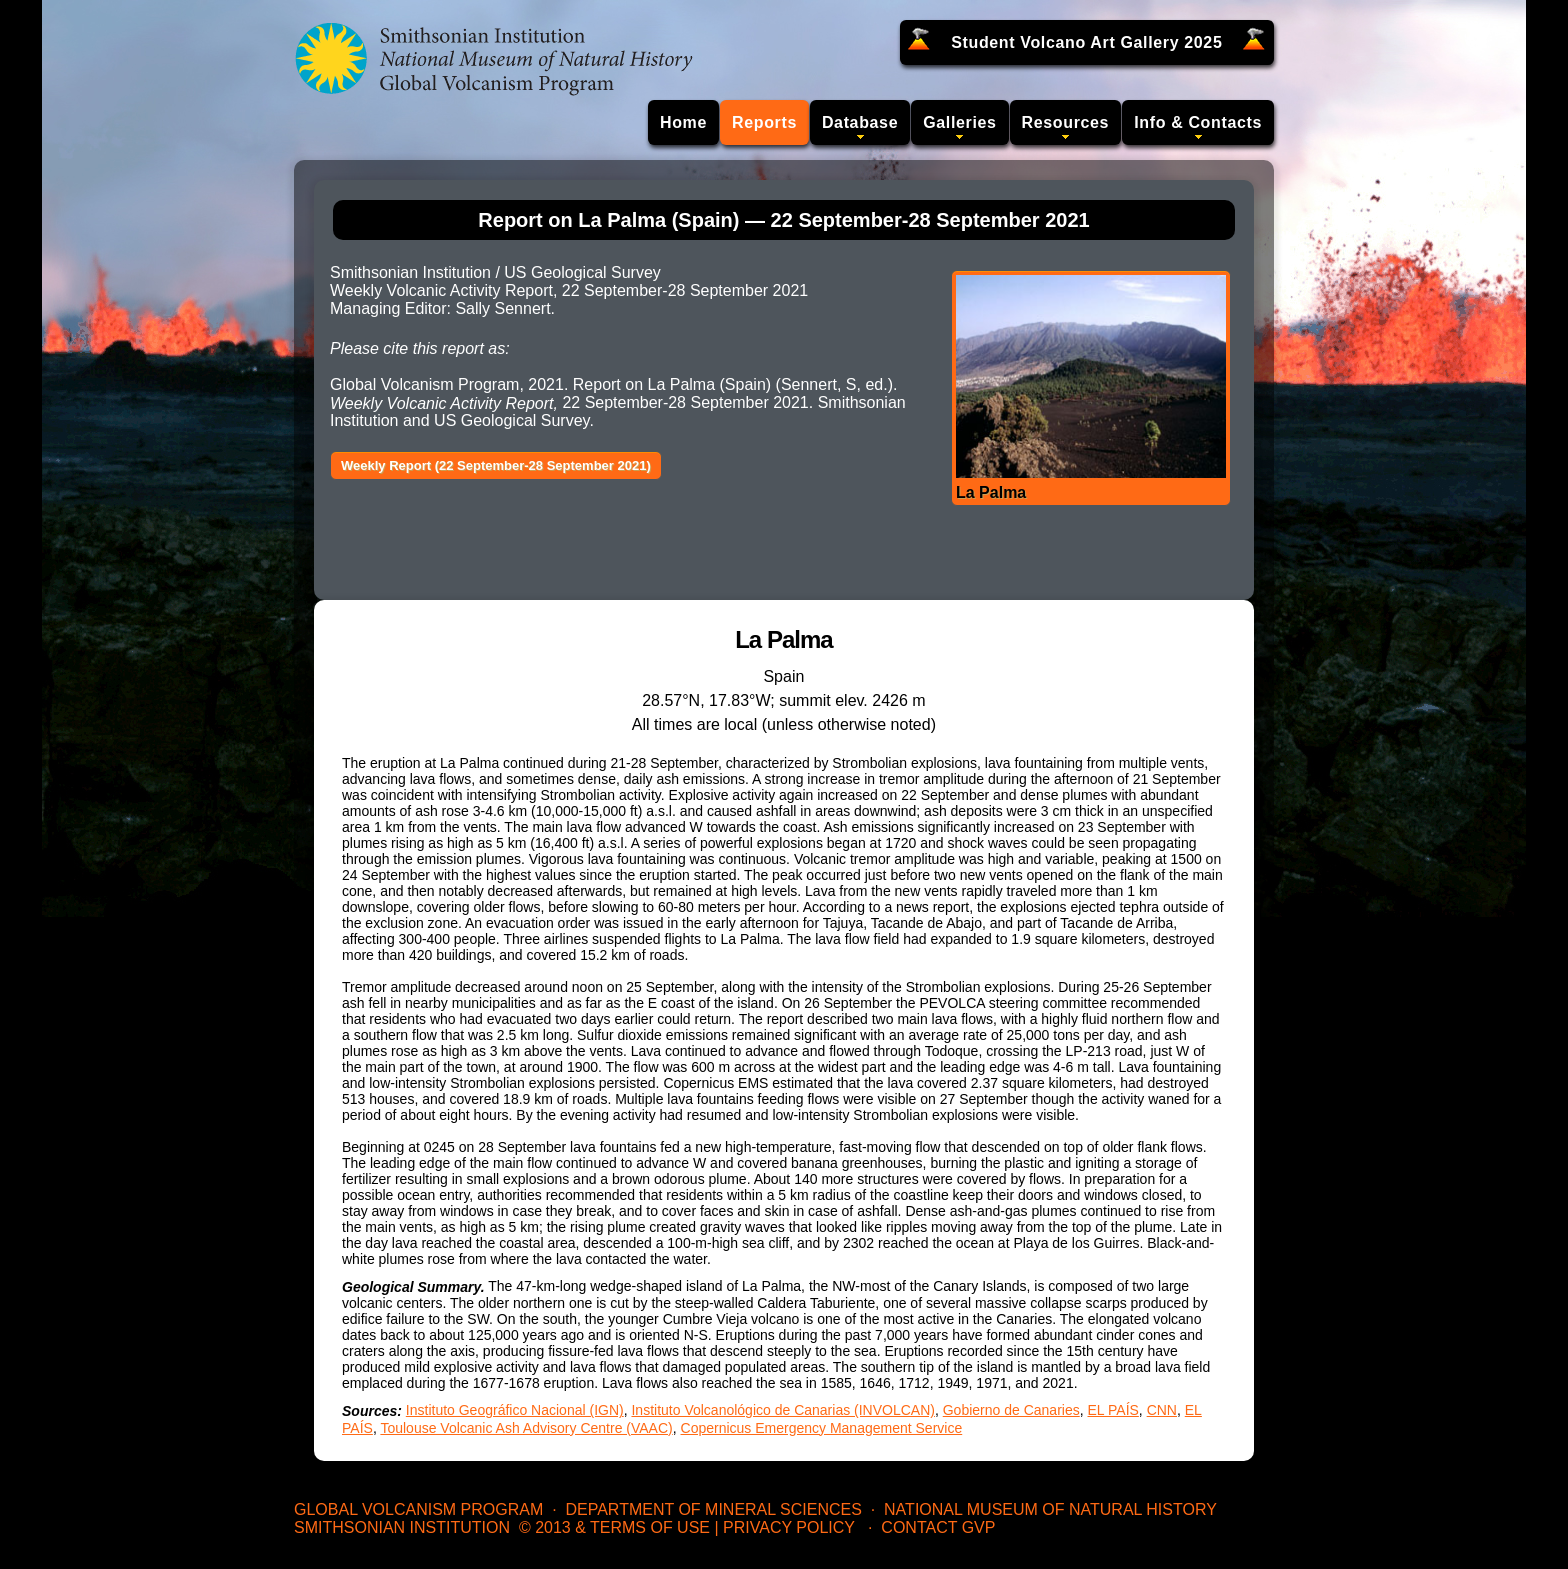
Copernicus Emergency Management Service (822, 1428)
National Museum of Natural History (1050, 1509)
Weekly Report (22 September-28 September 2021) (496, 465)
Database (860, 122)
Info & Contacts (1198, 122)
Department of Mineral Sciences (713, 1509)
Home (683, 122)
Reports (764, 122)
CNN (1162, 1410)
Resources (1066, 122)
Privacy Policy (789, 1527)
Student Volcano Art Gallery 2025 (1086, 42)
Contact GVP (938, 1527)
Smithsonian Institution (402, 1527)
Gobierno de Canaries (1011, 1410)
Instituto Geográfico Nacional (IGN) (515, 1410)
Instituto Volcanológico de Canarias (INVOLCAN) (782, 1410)
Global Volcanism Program (418, 1509)
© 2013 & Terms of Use (614, 1527)
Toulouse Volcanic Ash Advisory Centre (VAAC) (526, 1428)
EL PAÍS (1113, 1410)
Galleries (959, 122)
